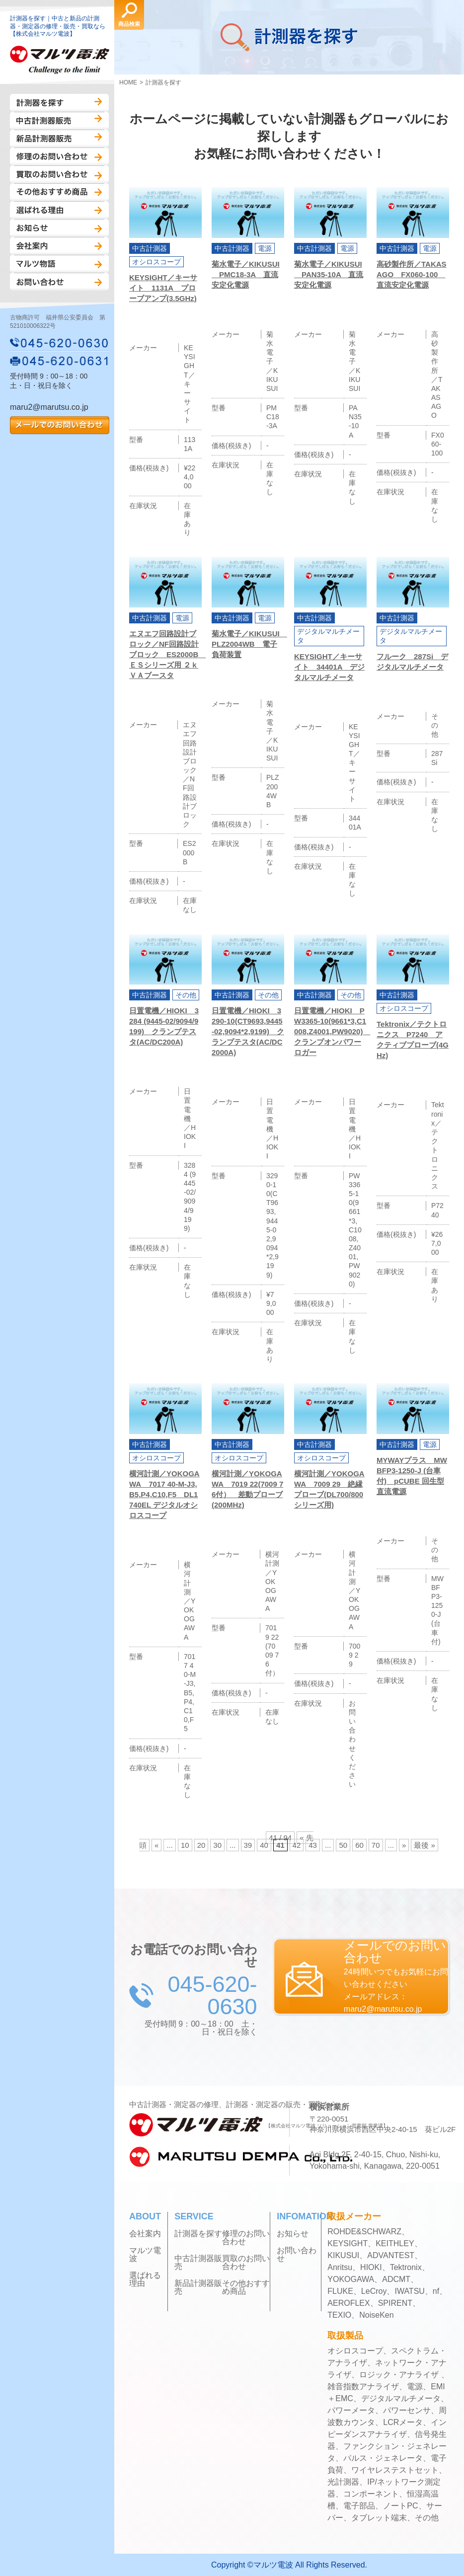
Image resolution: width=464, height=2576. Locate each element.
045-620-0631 (59, 361)
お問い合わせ (59, 282)
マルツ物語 (59, 264)
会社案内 (59, 246)
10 (185, 1845)
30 (217, 1845)
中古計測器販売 (59, 121)
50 (343, 1845)
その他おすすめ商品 (59, 192)
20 (201, 1845)
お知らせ (59, 228)
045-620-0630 (59, 343)
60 (359, 1845)
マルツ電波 (145, 2255)
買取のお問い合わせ (59, 174)
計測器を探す (59, 103)
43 (313, 1845)
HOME (128, 82)
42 (297, 1845)
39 (248, 1845)
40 (264, 1845)
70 (376, 1845)
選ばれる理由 (59, 210)
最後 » (424, 1845)
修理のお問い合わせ (59, 156)
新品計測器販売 (59, 139)
